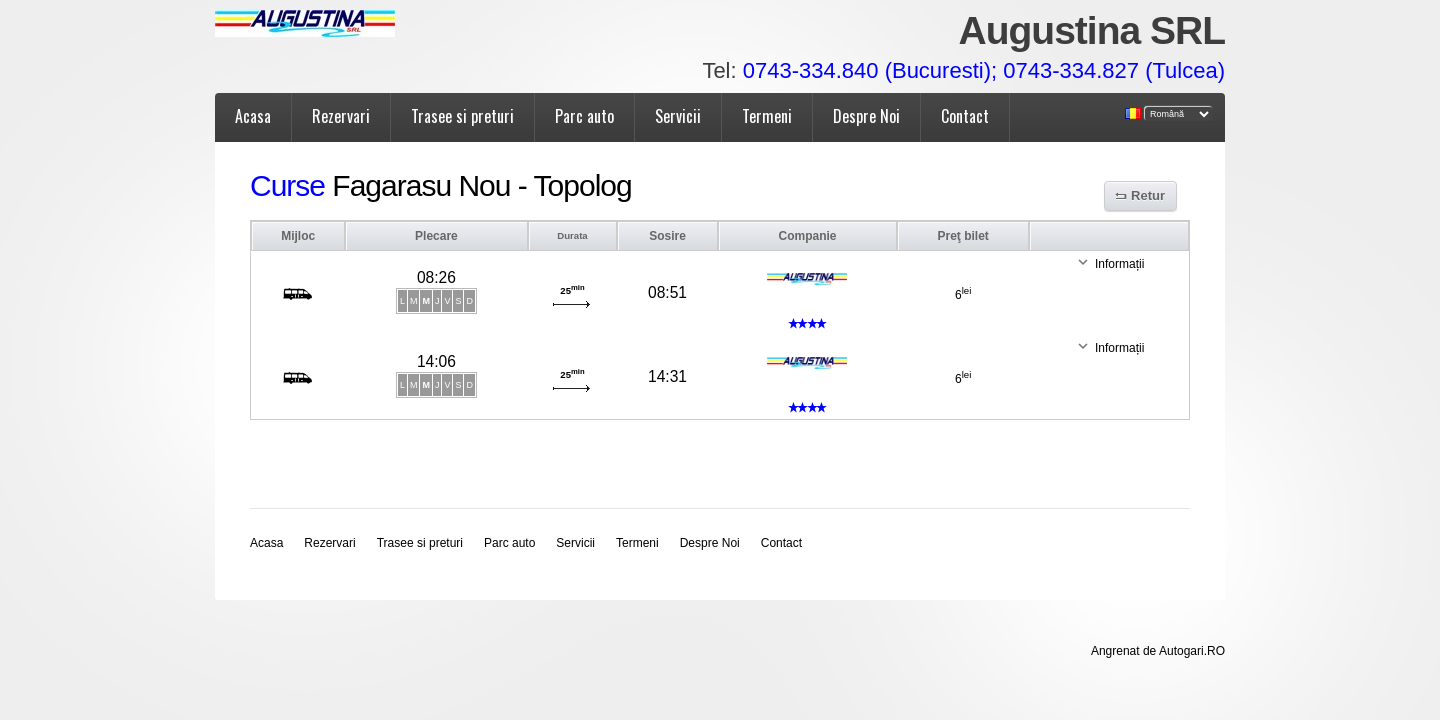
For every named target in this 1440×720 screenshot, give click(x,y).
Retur (1148, 195)
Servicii (678, 116)
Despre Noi (866, 116)
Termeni (767, 116)
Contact (965, 116)
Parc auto (584, 116)
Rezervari (341, 116)
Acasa (253, 116)
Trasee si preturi (462, 116)
